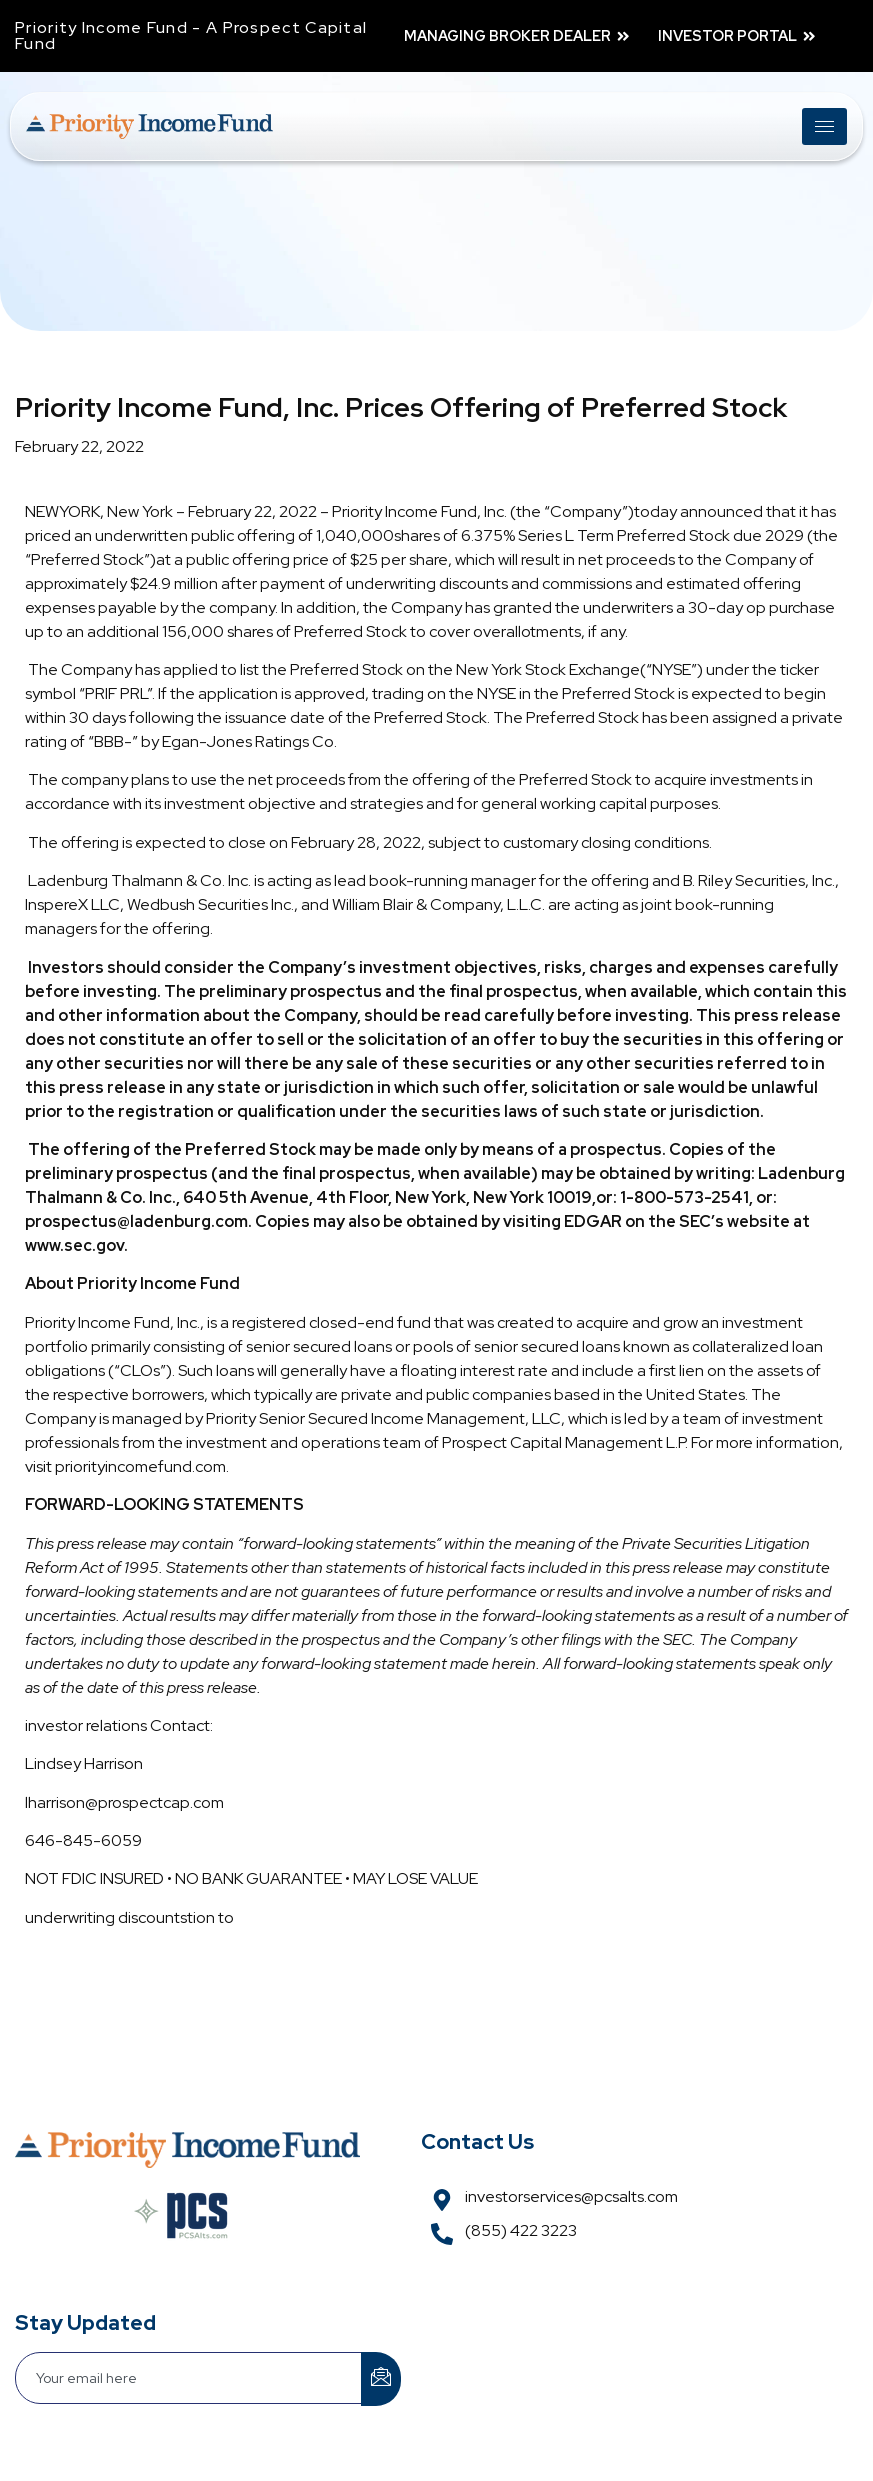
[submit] (381, 2379)
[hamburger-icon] (824, 126)
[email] (189, 2378)
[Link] (149, 127)
